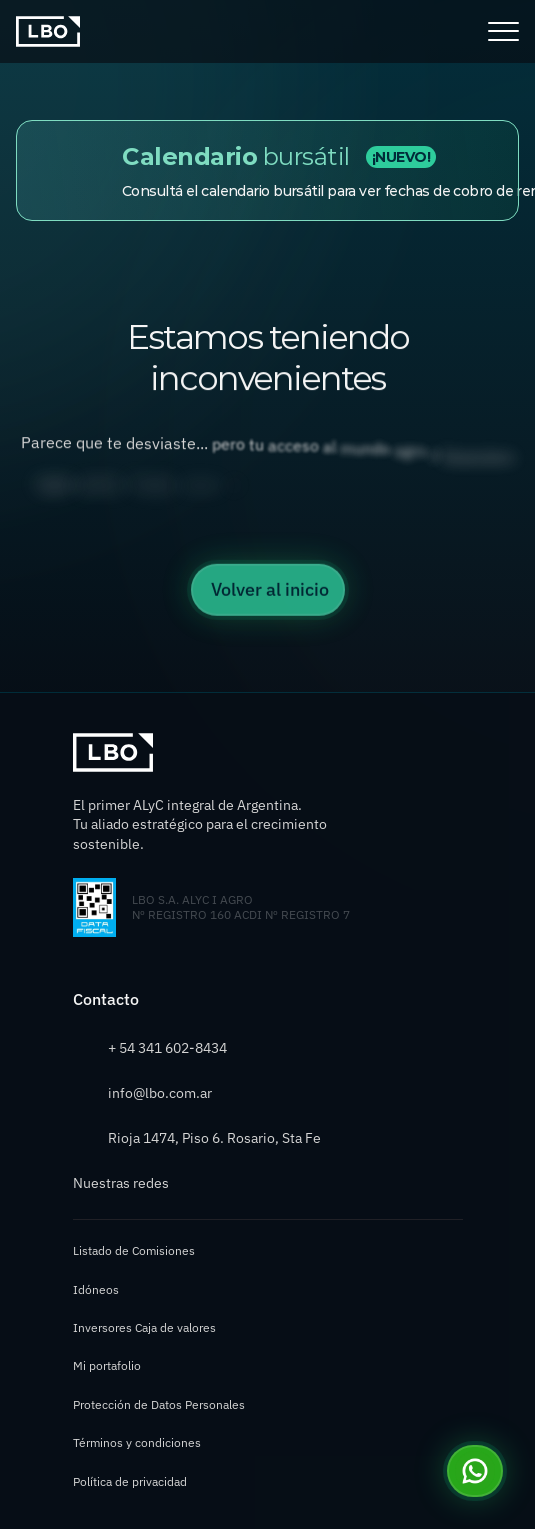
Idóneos (96, 1289)
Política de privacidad (130, 1481)
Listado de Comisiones (134, 1250)
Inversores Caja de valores (144, 1327)
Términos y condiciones (137, 1442)
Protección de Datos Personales (159, 1404)
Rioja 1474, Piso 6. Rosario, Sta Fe (214, 1138)
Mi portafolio (107, 1365)
